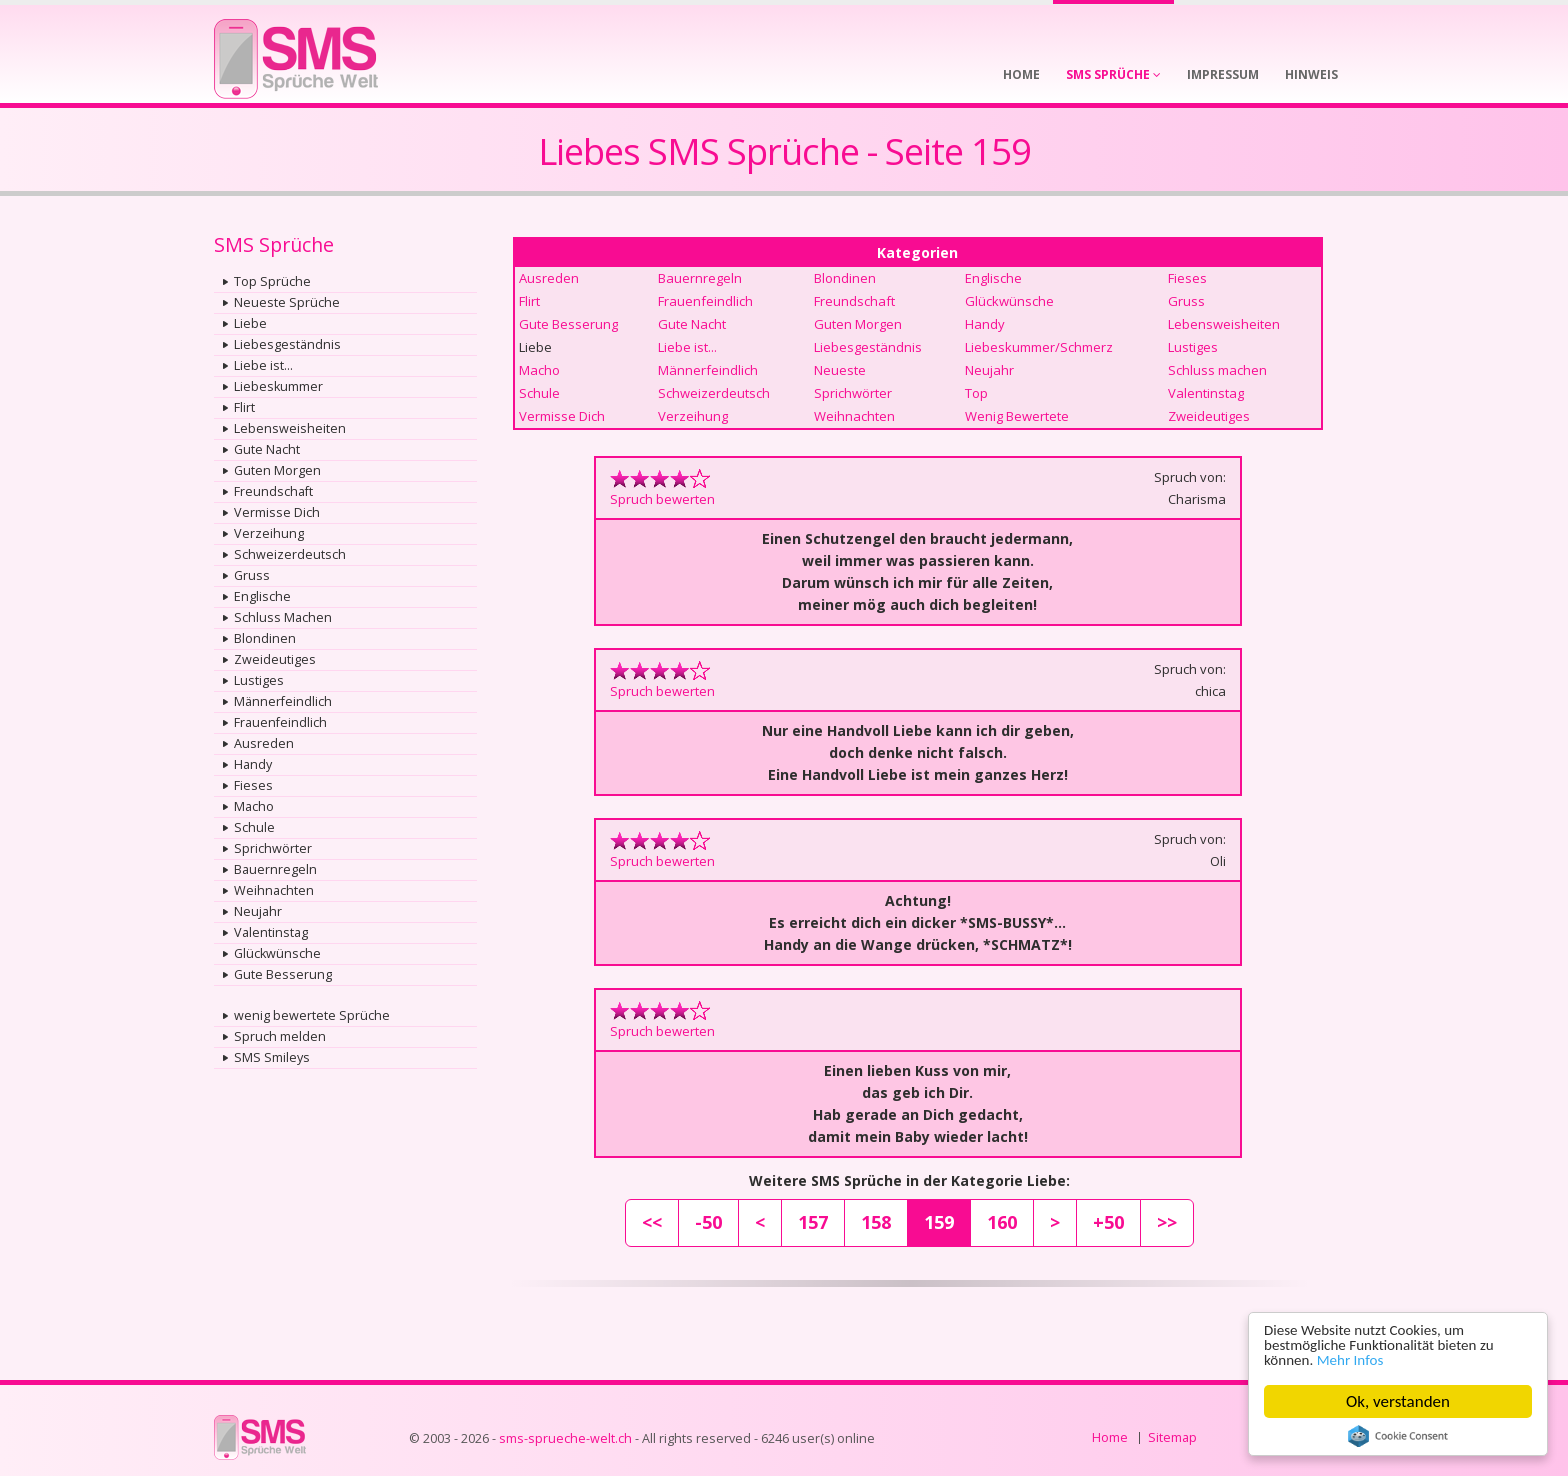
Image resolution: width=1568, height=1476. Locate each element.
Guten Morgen (277, 470)
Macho (254, 806)
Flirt (244, 407)
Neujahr (258, 911)
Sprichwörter (273, 848)
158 (876, 1222)
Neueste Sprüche (287, 302)
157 (813, 1222)
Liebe (250, 323)
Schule (254, 827)
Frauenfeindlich (280, 722)
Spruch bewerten (662, 499)
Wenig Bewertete (1017, 416)
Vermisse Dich (277, 512)
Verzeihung (269, 533)
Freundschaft (273, 491)
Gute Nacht (267, 449)
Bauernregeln (275, 869)
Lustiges (259, 680)
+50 (1108, 1222)
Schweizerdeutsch (290, 554)
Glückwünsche (277, 953)
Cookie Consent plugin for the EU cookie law (1398, 1436)
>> (1167, 1222)
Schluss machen (1217, 370)
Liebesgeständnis (287, 344)
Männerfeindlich (283, 701)
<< (652, 1222)
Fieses (253, 785)
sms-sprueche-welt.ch (565, 1438)
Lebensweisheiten (290, 428)
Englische (262, 596)
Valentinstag (271, 932)
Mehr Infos (1361, 1359)
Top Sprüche (272, 281)
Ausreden (264, 743)
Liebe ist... (263, 365)
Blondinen (265, 638)
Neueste (840, 370)
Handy (253, 764)
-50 (708, 1222)
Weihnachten (274, 890)
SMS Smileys (272, 1057)
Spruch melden (280, 1036)
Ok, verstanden (1398, 1401)
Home (1110, 1437)
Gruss (252, 575)
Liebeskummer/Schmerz (1039, 347)
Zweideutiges (275, 659)
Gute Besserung (283, 974)
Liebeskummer (278, 386)
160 (1002, 1222)
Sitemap (1172, 1437)
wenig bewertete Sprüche (312, 1015)
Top (976, 393)
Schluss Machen (283, 617)
